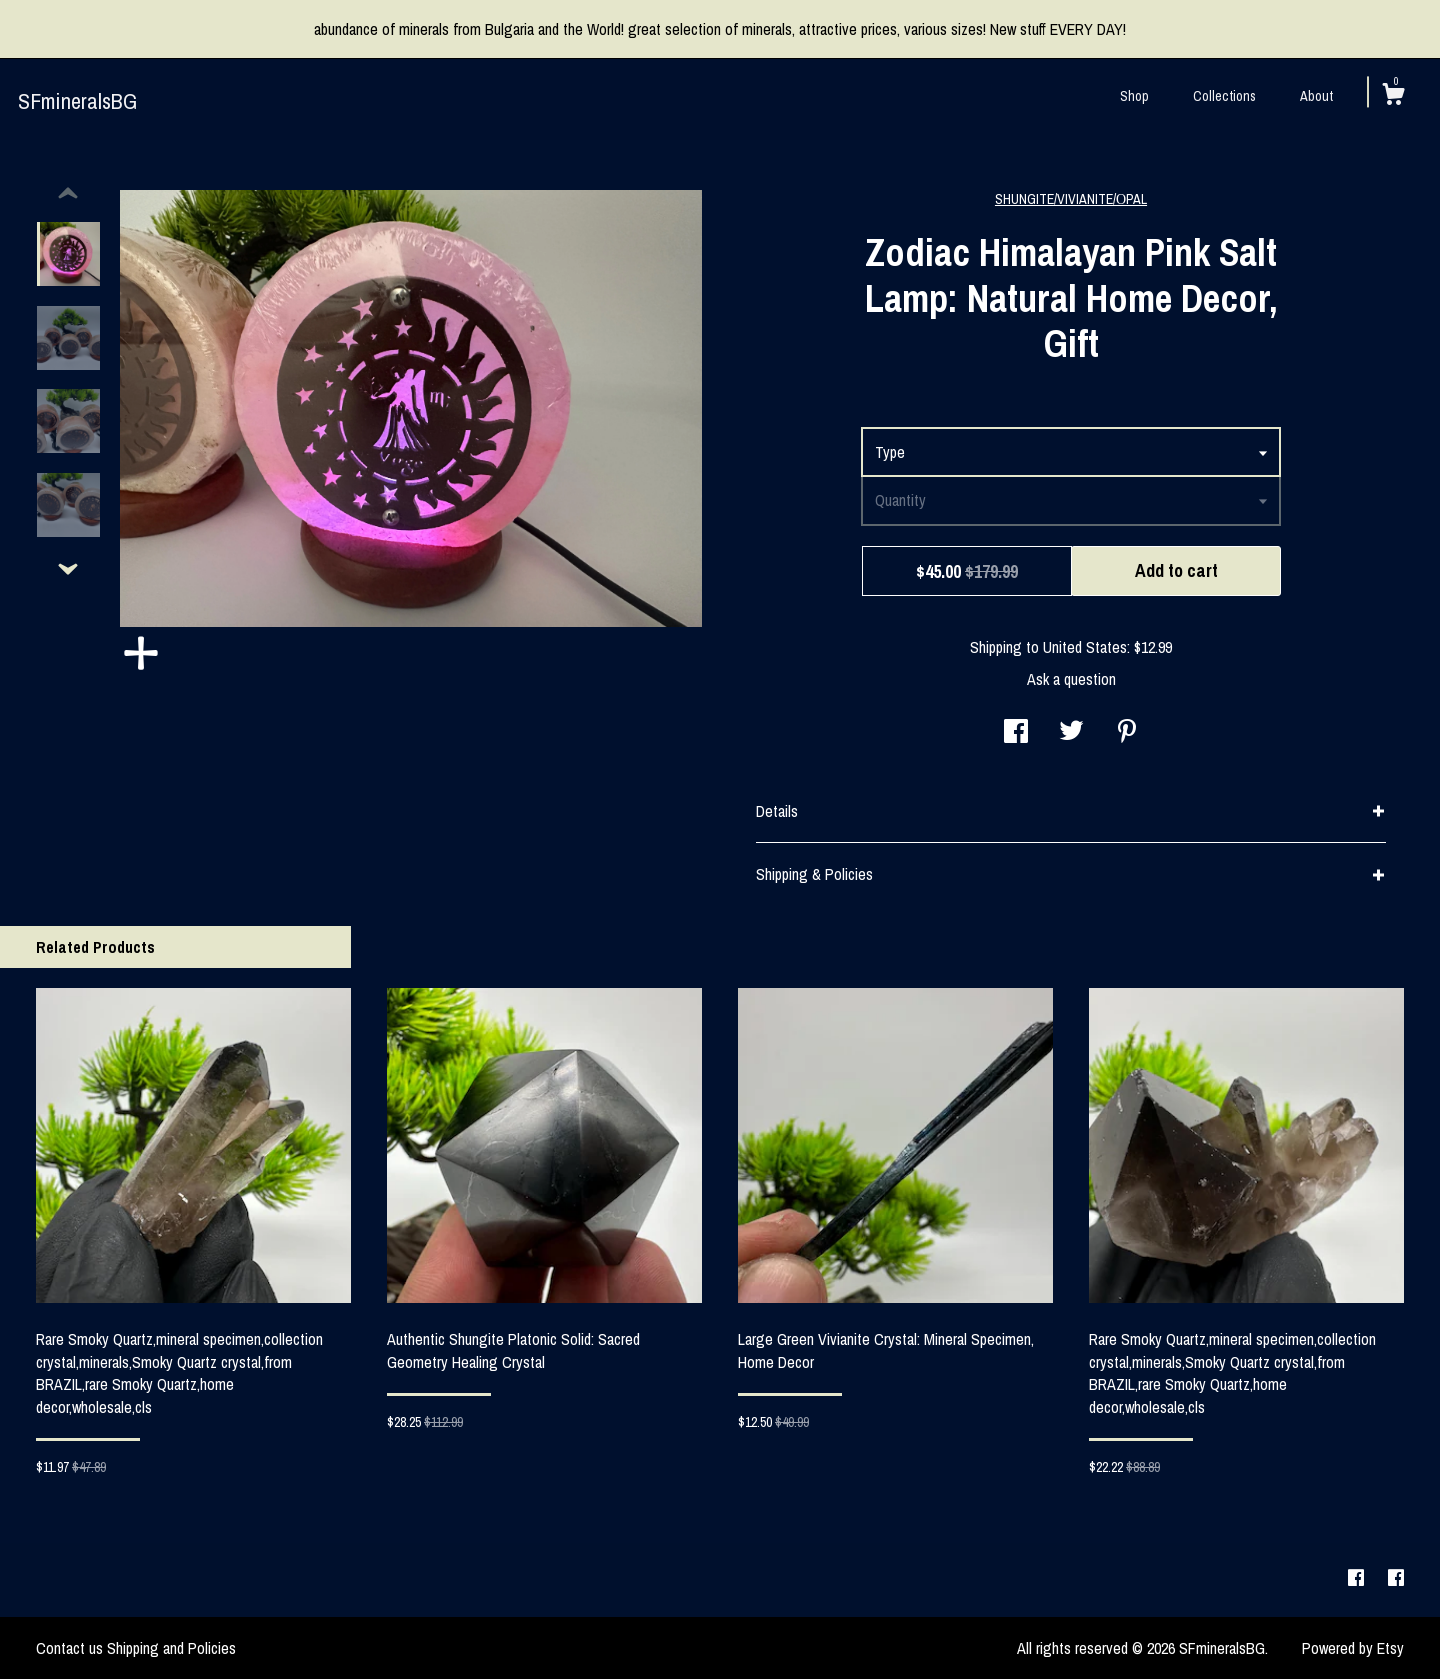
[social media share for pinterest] (1127, 733)
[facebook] (1358, 1579)
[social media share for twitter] (1071, 733)
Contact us (69, 1648)
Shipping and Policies (171, 1648)
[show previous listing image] (68, 194)
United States (1085, 647)
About (1316, 96)
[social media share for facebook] (1016, 733)
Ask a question (1071, 679)
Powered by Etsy (1353, 1648)
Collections (1224, 96)
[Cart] (1393, 97)
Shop (1134, 96)
